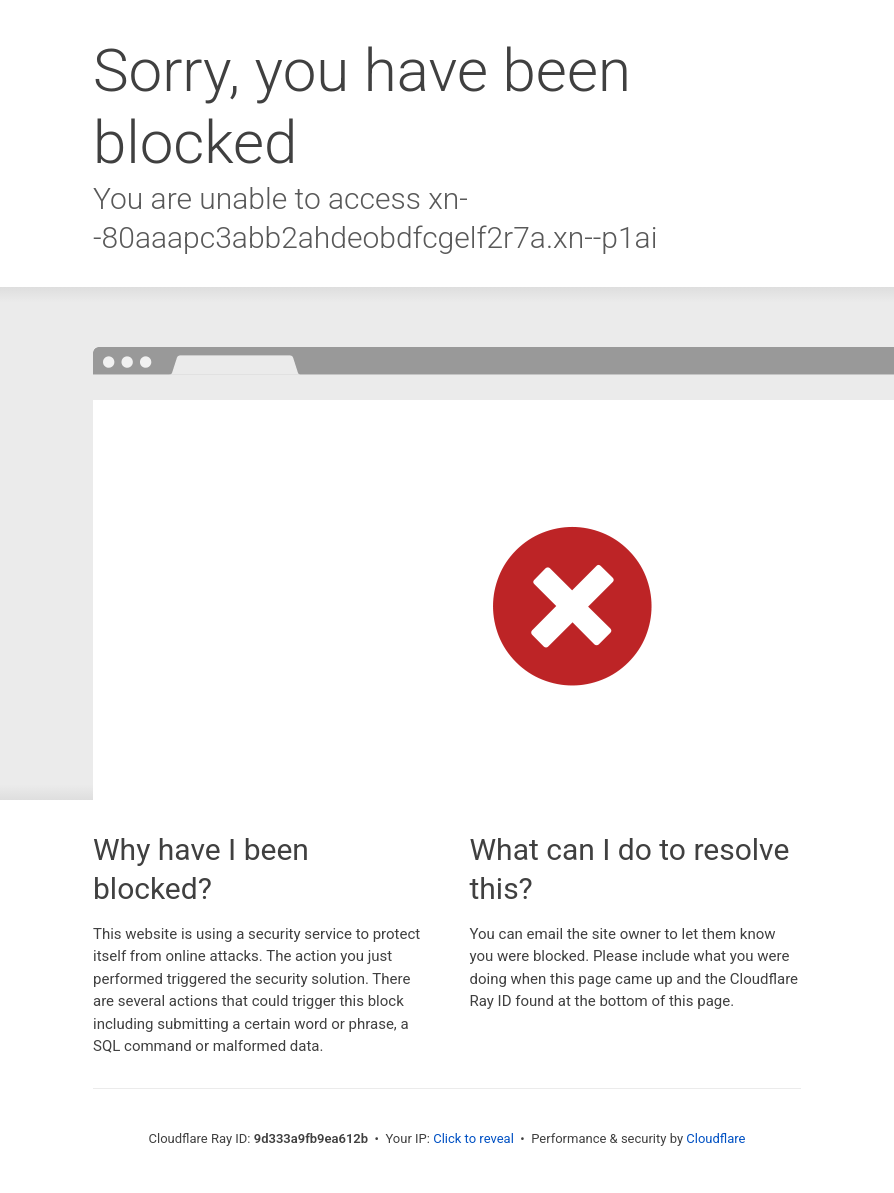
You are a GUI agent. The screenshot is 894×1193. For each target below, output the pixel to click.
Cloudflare (715, 1138)
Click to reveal (473, 1138)
